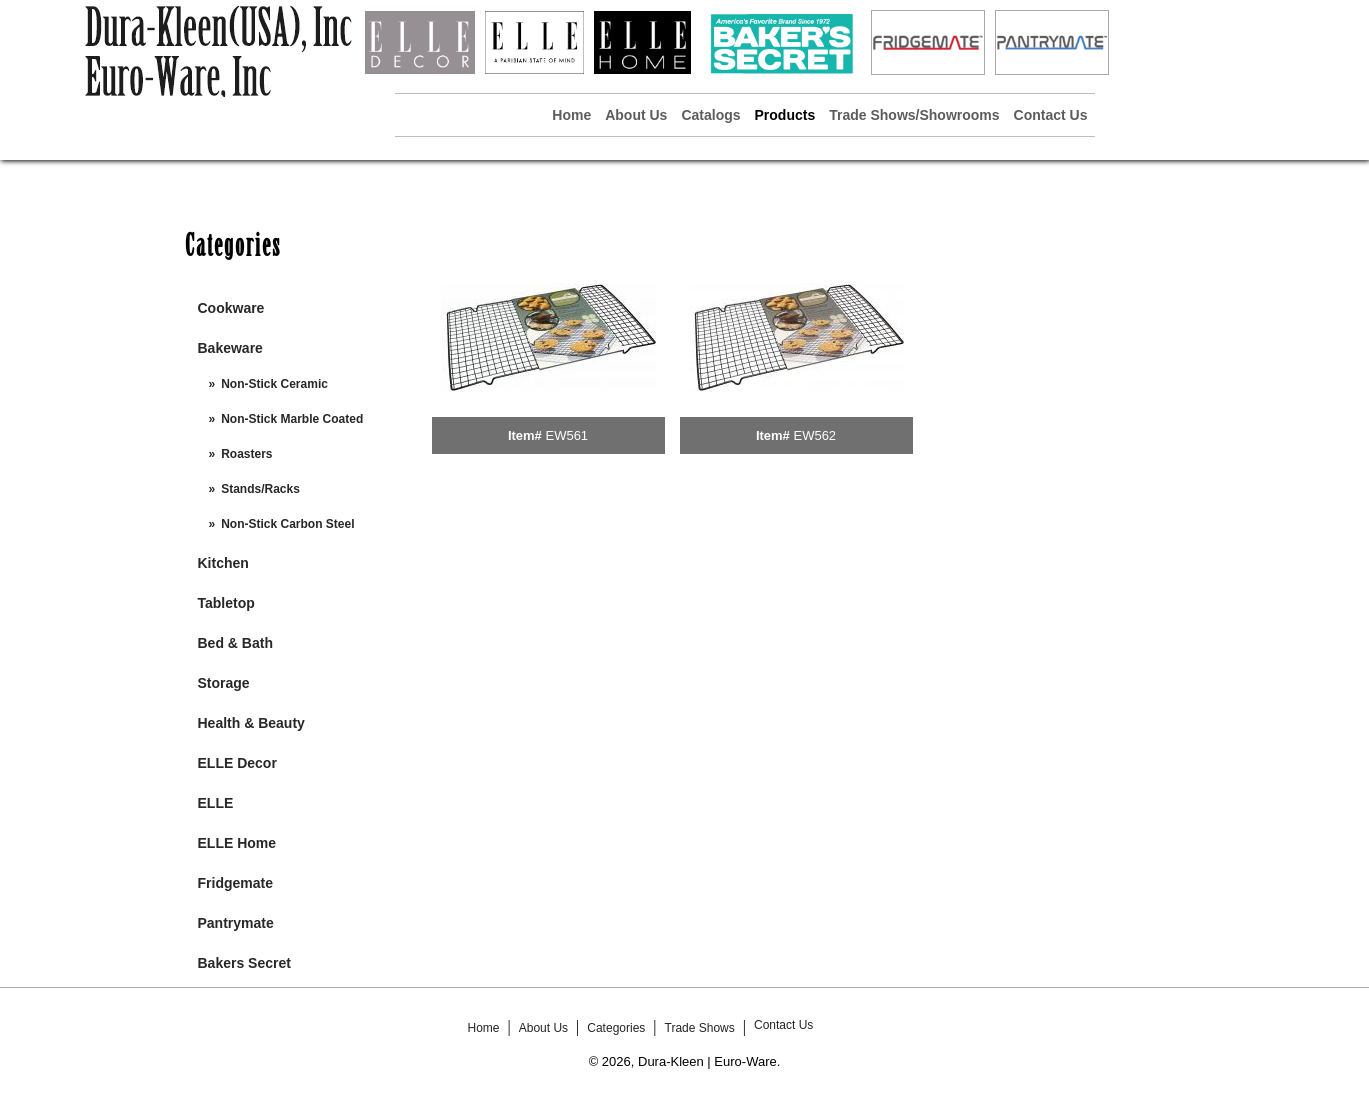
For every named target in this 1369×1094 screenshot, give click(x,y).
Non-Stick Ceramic (274, 384)
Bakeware (230, 348)
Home (571, 115)
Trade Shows (700, 1028)
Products (785, 115)
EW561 (566, 435)
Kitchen (223, 563)
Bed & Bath (235, 643)
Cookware (231, 308)
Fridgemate (235, 883)
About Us (636, 115)
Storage (224, 683)
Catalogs (710, 115)
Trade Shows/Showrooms (914, 115)
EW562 (814, 435)
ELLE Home (237, 843)
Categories (616, 1028)
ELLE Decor (237, 763)
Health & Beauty (251, 723)
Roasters (246, 454)
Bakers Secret (244, 963)
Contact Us (1051, 115)
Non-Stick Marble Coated (292, 419)
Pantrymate (236, 923)
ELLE (216, 803)
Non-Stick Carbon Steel (287, 524)
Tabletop (226, 603)
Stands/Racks (260, 489)
